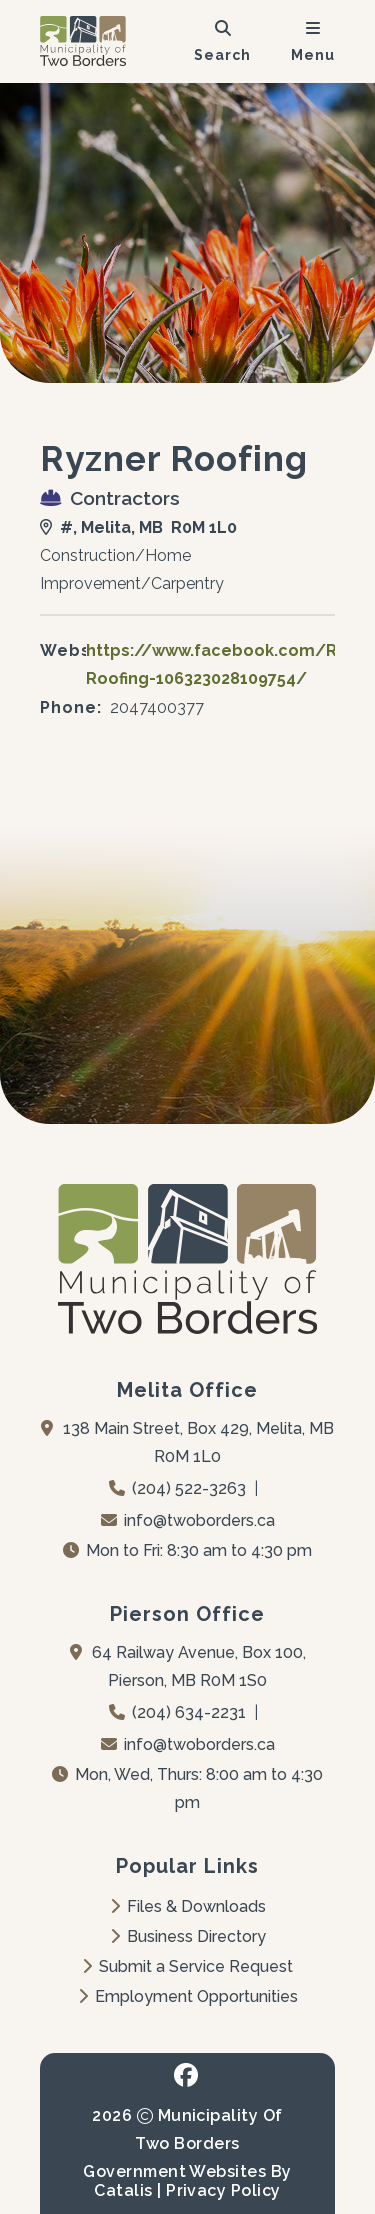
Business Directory (188, 1936)
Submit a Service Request (187, 1966)
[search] (222, 41)
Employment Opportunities (188, 1996)
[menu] (313, 41)
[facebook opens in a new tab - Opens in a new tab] (187, 2075)
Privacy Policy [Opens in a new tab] (223, 2190)
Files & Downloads (188, 1906)
